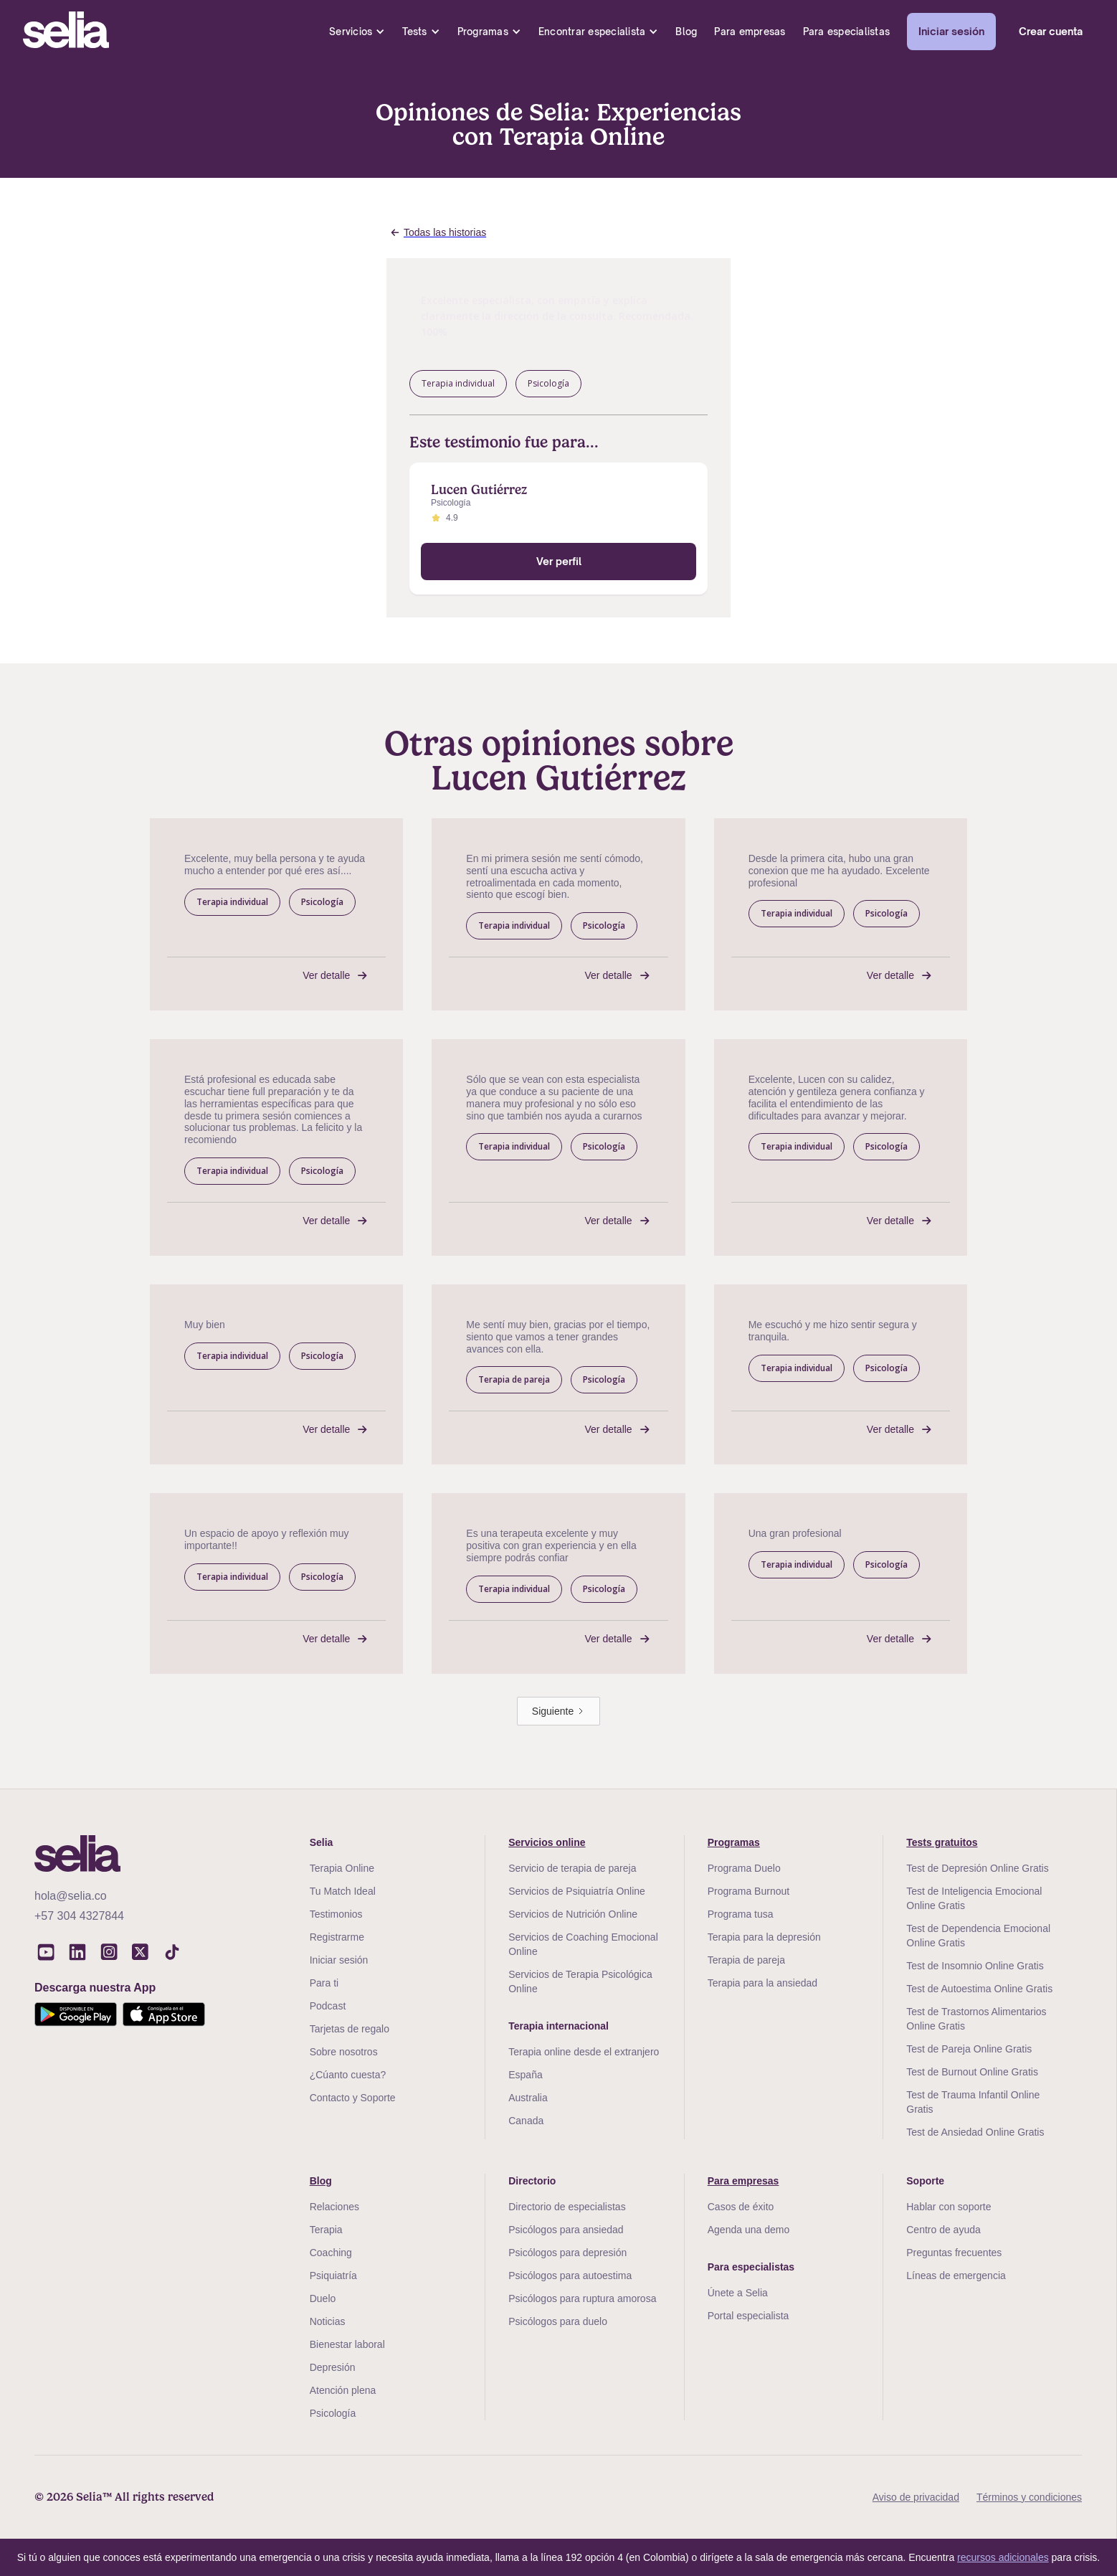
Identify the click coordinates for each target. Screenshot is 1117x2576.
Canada (525, 2120)
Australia (527, 2097)
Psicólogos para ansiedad (565, 2229)
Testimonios (336, 1914)
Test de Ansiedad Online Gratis (975, 2132)
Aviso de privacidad (916, 2497)
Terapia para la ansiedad (762, 1983)
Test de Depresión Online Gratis (977, 1868)
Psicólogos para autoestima (570, 2275)
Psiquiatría (333, 2275)
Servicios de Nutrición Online (572, 1914)
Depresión (333, 2367)
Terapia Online (342, 1868)
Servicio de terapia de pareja (572, 1868)
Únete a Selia (738, 2292)
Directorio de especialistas (566, 2206)
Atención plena (343, 2390)
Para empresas (749, 31)
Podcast (328, 2006)
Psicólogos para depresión (567, 2252)
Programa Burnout (748, 1891)
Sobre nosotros (344, 2052)
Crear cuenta (1051, 31)
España (525, 2074)
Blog (686, 31)
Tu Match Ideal (343, 1891)
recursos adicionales (1003, 2557)
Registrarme (337, 1937)
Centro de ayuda (943, 2229)
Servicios (350, 31)
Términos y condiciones (1029, 2497)
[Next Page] (558, 1711)
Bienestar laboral (347, 2344)
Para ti (324, 1983)
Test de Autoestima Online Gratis (979, 1988)
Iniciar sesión (951, 31)
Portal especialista (748, 2315)
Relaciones (334, 2206)
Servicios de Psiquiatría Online (576, 1891)
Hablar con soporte (948, 2206)
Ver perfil (558, 561)
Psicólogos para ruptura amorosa (582, 2298)
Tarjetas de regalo (349, 2029)
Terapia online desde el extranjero (583, 2052)
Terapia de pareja (746, 1960)
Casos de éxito (741, 2206)
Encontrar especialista (592, 31)
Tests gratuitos (941, 1842)
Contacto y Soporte (353, 2097)
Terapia (326, 2229)
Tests (414, 31)
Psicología (333, 2413)
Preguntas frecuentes (954, 2252)
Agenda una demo (748, 2229)
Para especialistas (846, 31)
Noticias (328, 2321)
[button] (357, 32)
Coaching (331, 2252)
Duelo (323, 2298)
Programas (482, 31)
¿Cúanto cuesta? (348, 2074)
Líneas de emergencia (956, 2275)
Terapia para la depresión (764, 1937)
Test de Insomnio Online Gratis (974, 1965)
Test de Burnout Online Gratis (972, 2072)
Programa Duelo (744, 1868)
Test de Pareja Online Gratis (969, 2049)
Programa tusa (741, 1914)
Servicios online (546, 1842)
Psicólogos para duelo (557, 2321)
